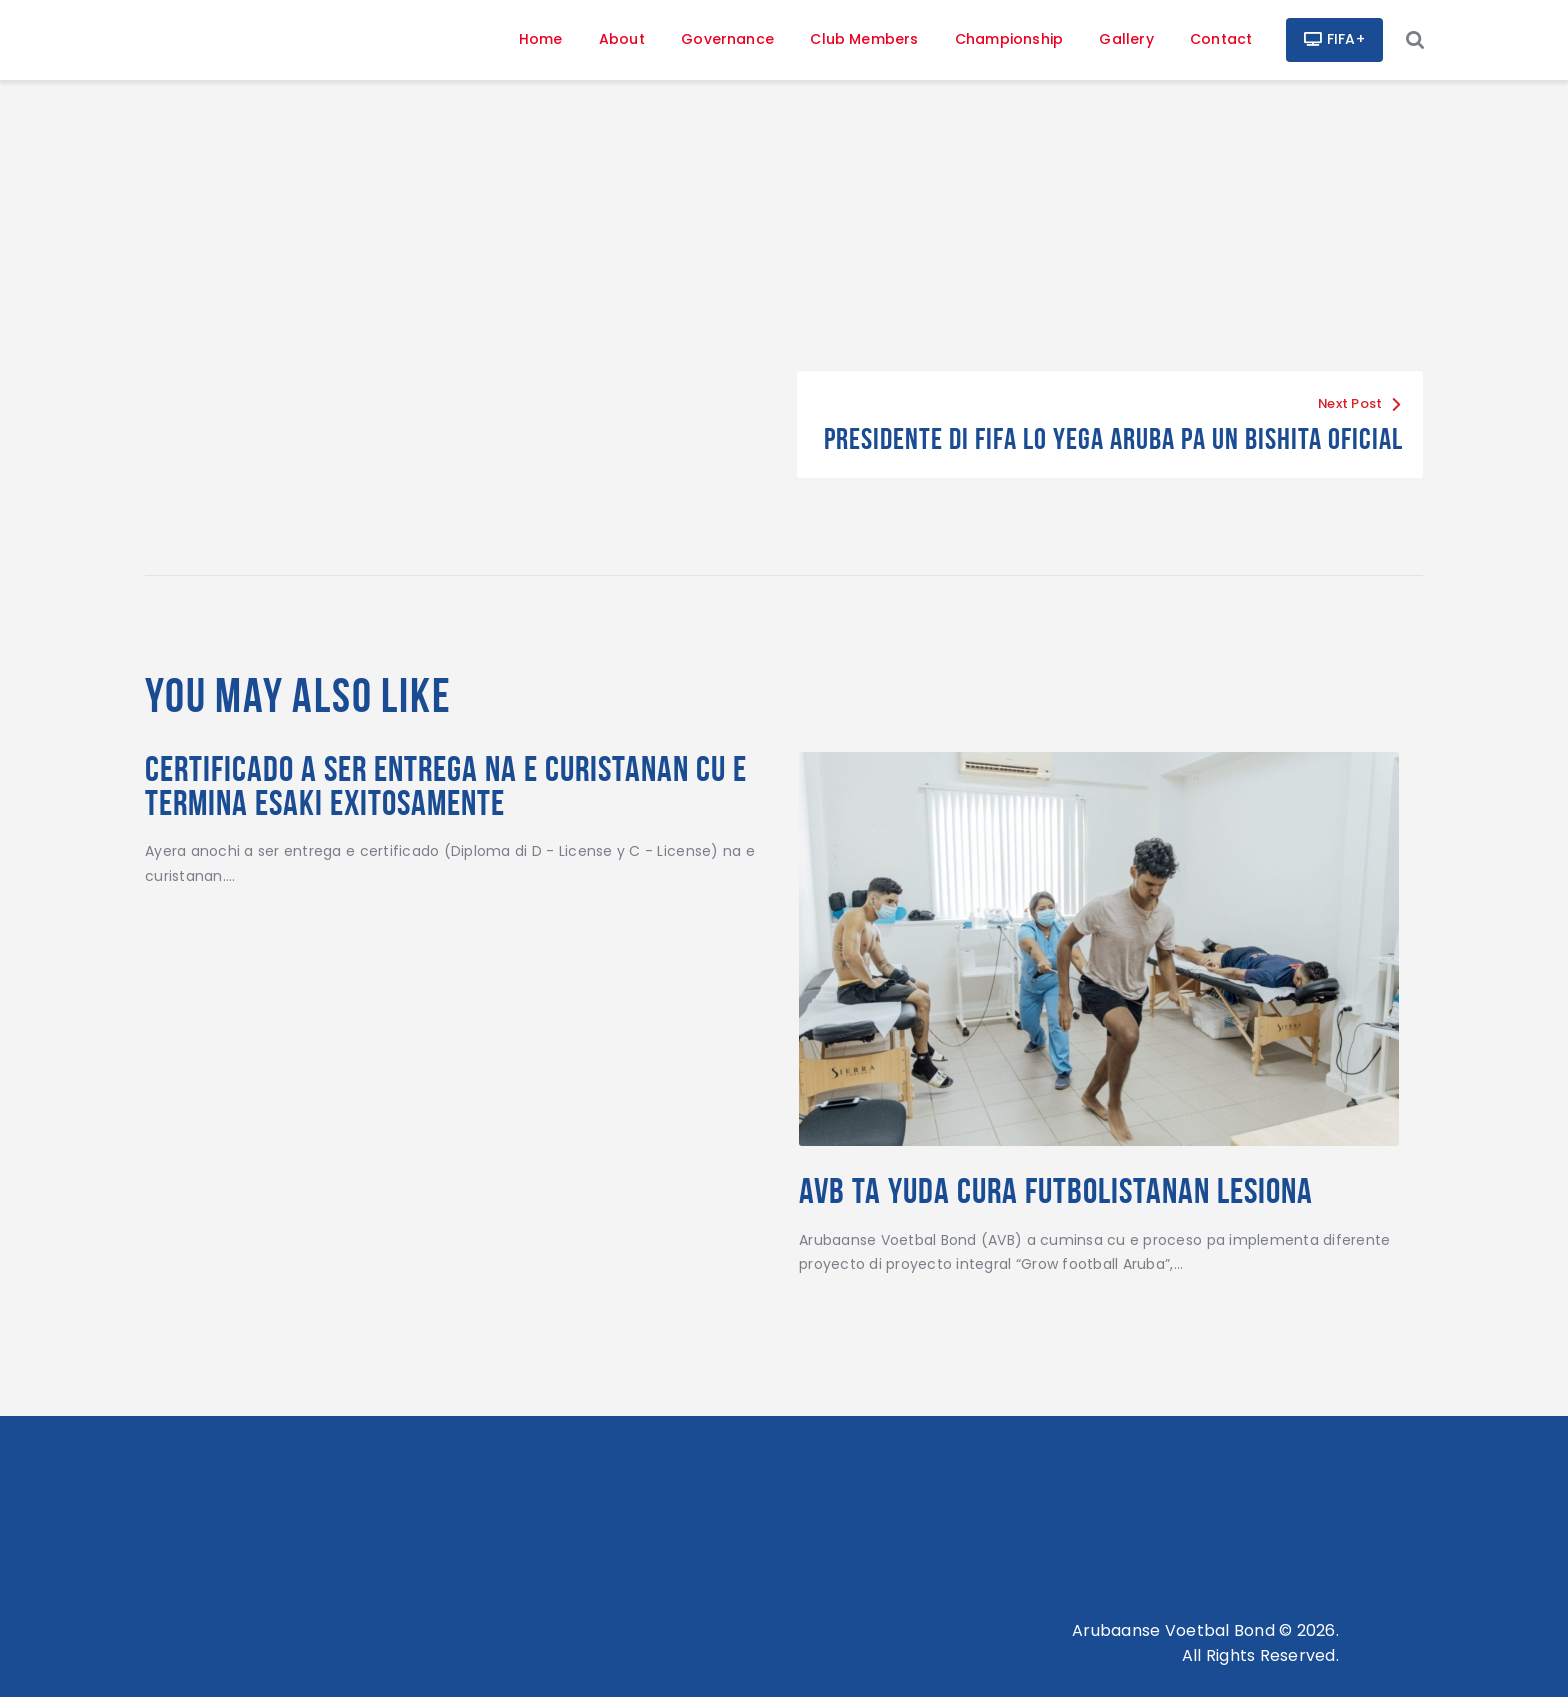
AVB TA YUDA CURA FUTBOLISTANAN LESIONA (1056, 1191)
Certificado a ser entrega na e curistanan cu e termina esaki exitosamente (446, 786)
